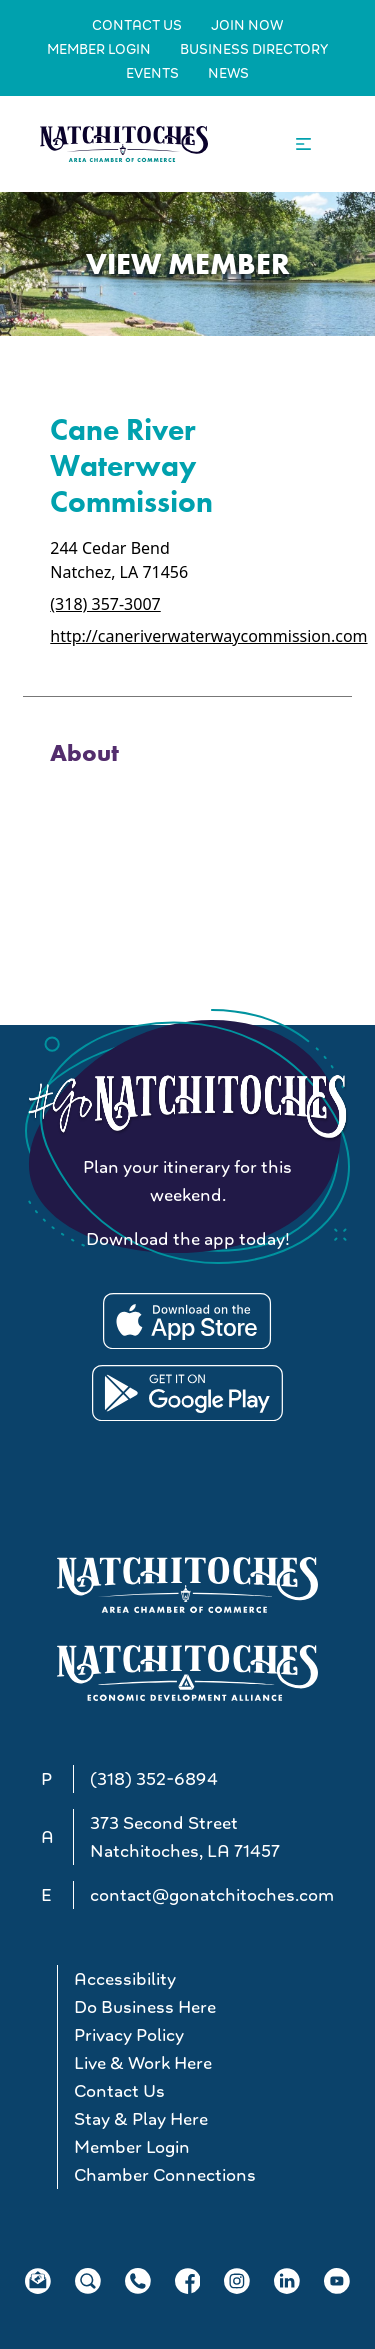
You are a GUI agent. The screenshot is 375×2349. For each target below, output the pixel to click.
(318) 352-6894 (154, 1779)
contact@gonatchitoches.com (212, 1895)
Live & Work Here (143, 2063)
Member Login (99, 49)
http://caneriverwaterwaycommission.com (208, 636)
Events (152, 73)
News (228, 73)
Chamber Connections (165, 2175)
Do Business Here (145, 2007)
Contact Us (137, 25)
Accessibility (125, 1979)
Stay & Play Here (141, 2119)
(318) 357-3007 (105, 604)
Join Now (247, 25)
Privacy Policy (129, 2035)
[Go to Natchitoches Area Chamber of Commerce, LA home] (124, 144)
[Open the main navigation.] (303, 144)
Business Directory (254, 49)
